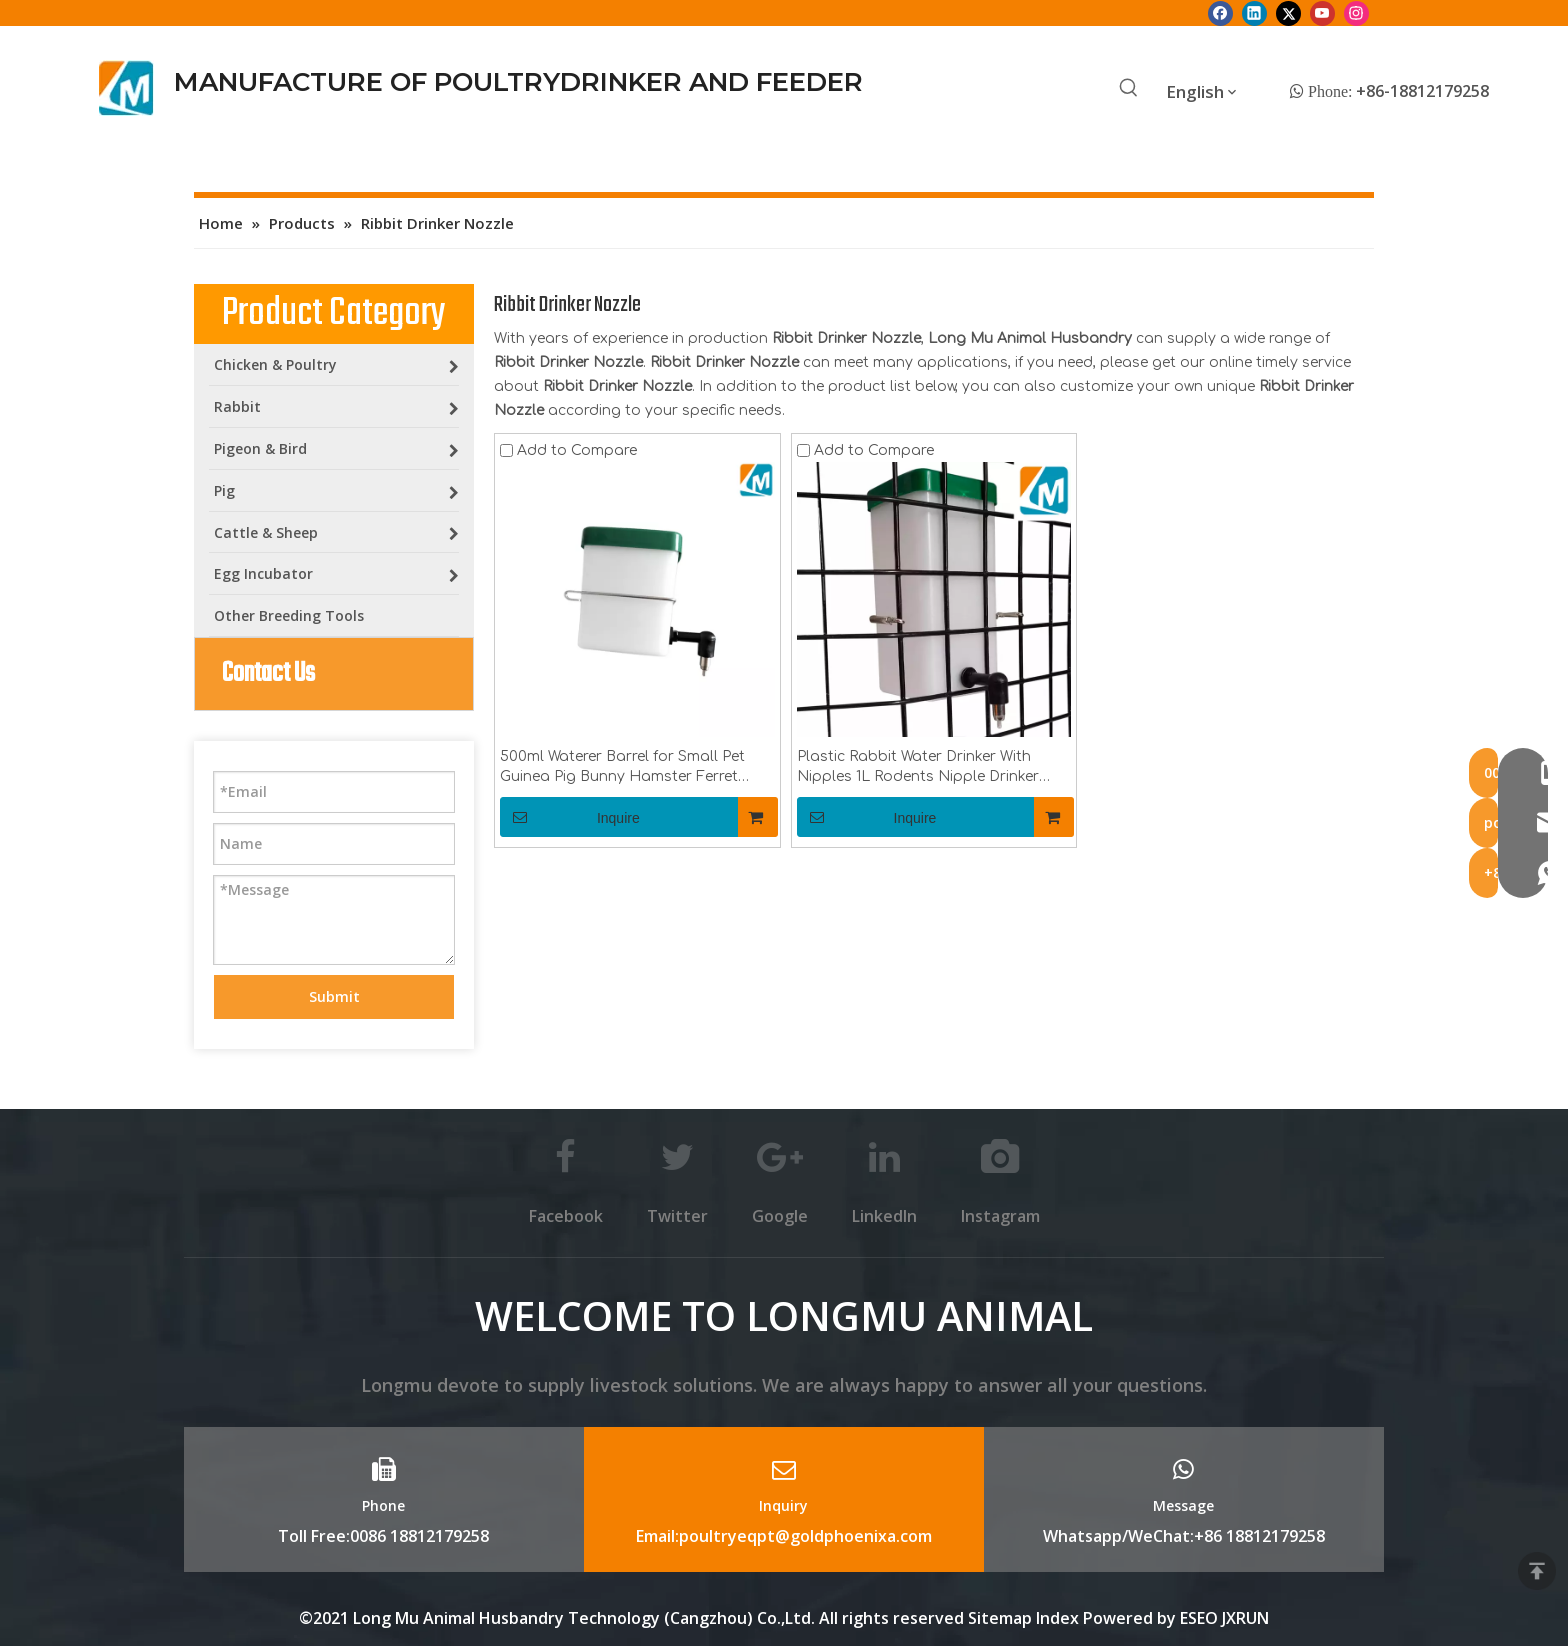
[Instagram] (1356, 13)
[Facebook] (1220, 13)
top (1537, 1571)
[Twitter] (1288, 13)
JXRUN (1245, 1618)
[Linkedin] (1254, 13)
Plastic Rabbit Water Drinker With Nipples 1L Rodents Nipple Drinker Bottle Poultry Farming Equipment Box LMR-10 (920, 768)
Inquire (570, 817)
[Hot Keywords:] (1129, 89)
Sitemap (1000, 1618)
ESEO (1199, 1618)
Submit (334, 996)
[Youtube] (1322, 13)
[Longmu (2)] (126, 88)
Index (1059, 1618)
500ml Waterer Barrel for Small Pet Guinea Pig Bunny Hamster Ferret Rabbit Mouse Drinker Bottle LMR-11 (627, 768)
